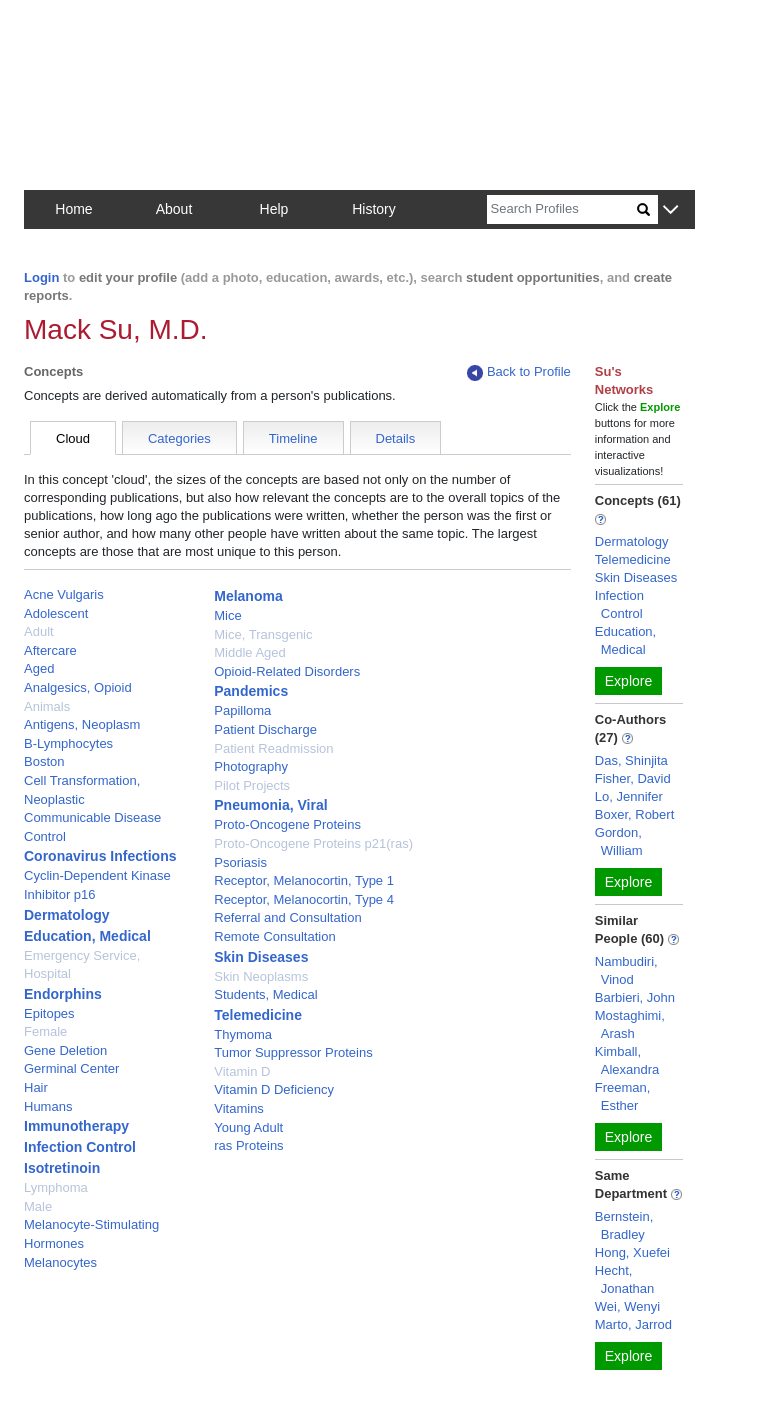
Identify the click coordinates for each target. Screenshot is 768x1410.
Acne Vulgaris (64, 594)
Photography (251, 766)
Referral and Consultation (287, 917)
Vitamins (239, 1108)
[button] (670, 210)
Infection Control (80, 1147)
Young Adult (248, 1127)
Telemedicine (258, 1015)
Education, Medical (87, 936)
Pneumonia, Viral (270, 805)
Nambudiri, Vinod (626, 970)
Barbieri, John (635, 997)
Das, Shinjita (631, 760)
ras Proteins (248, 1145)
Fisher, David (633, 778)
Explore (628, 681)
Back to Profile (519, 372)
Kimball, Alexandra (627, 1060)
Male (38, 1206)
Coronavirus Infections (100, 856)
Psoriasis (240, 862)
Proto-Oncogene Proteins (287, 824)
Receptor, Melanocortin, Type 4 (304, 899)
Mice (227, 615)
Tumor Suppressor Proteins (293, 1052)
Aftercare (50, 650)
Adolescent (56, 613)
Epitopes (49, 1013)
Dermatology (67, 915)
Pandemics (251, 691)
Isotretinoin (62, 1168)
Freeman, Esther (623, 1096)
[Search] (562, 209)
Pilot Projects (252, 785)
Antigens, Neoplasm (82, 724)
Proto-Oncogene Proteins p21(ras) (313, 843)
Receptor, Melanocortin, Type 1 (304, 880)
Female (45, 1031)
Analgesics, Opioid (78, 687)
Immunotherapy (76, 1126)
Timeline (293, 438)
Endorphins (63, 994)
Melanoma (248, 596)
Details (396, 438)
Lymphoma (56, 1187)
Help (274, 209)
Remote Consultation (274, 936)
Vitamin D (242, 1071)
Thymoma (243, 1034)
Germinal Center (71, 1068)
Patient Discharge (265, 729)
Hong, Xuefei (632, 1252)
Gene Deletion (65, 1050)
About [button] (174, 209)
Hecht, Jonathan (625, 1279)
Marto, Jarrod (633, 1324)
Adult (39, 631)
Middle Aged (250, 652)
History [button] (374, 209)
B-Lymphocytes (68, 743)
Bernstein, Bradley (624, 1225)
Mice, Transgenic (263, 634)
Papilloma (242, 710)
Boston (44, 761)
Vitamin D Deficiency (274, 1089)
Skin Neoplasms (261, 976)
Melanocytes (60, 1262)
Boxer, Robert (635, 814)
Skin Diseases (261, 957)
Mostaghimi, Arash (630, 1024)
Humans (48, 1106)
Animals (47, 706)
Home (73, 209)
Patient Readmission (273, 748)
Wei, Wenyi (627, 1306)
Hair (36, 1087)
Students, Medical (265, 994)
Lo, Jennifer (629, 796)
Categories (179, 438)
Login (41, 277)
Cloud (73, 438)
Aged (39, 668)
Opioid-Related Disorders (287, 671)
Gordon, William (619, 841)
